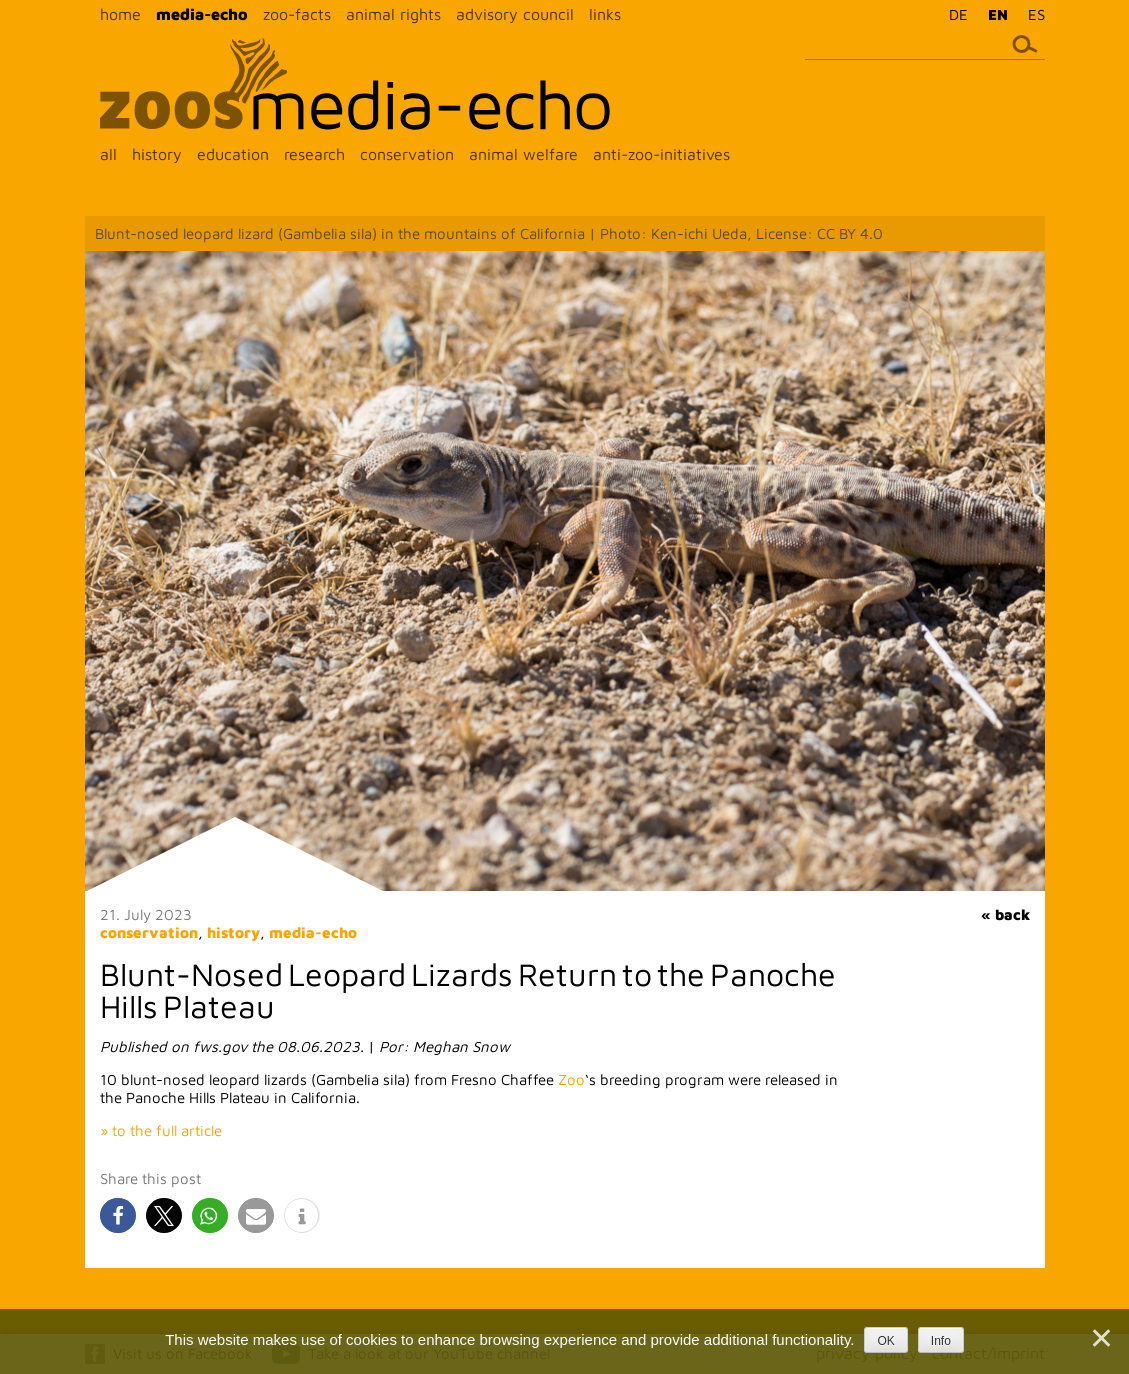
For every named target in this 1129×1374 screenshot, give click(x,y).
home (120, 14)
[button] (118, 1215)
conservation (407, 154)
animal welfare (523, 154)
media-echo (202, 14)
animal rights (393, 14)
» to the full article (161, 1130)
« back (1005, 914)
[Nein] (1100, 1338)
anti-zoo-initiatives (661, 154)
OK (885, 1341)
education (233, 154)
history (157, 154)
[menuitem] (953, 14)
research (314, 154)
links (605, 14)
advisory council (515, 14)
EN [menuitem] (998, 14)
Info (941, 1341)
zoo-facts (297, 14)
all (108, 154)
